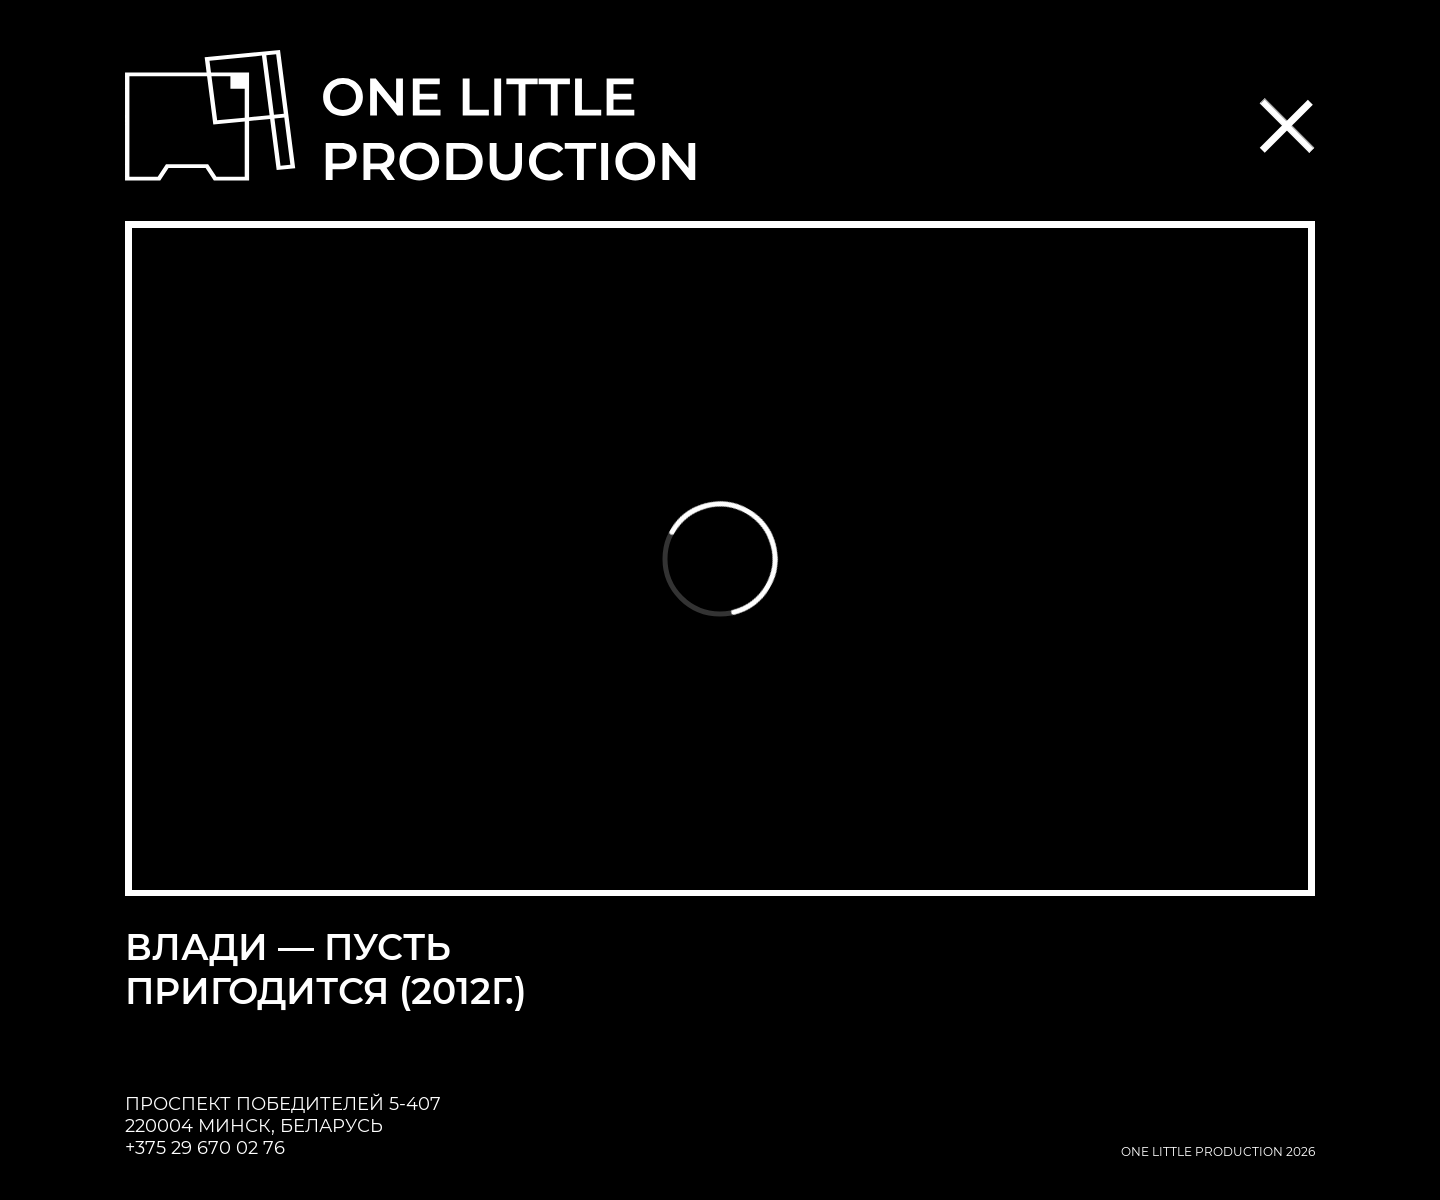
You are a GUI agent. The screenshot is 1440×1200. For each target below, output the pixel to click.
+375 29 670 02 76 (205, 1148)
